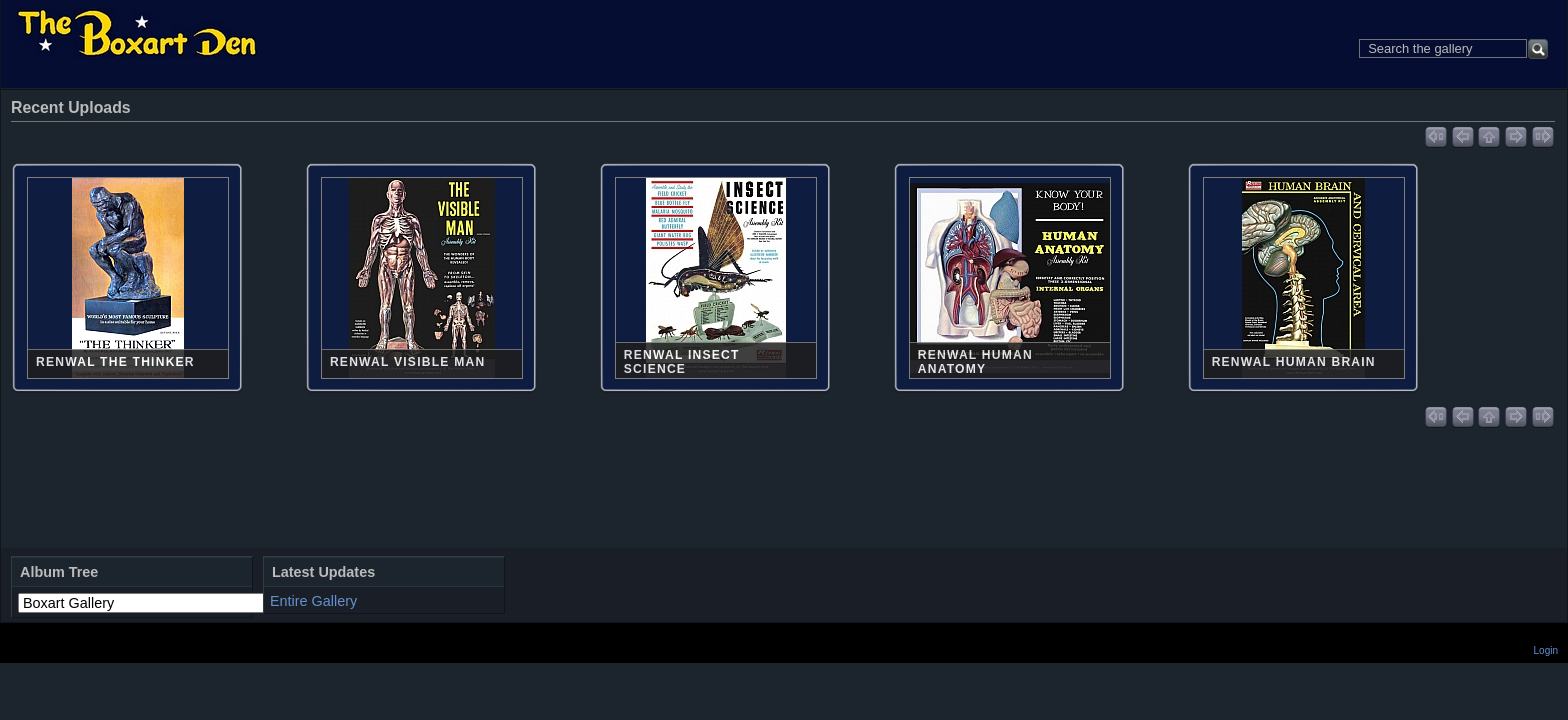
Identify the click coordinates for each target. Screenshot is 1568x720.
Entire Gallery (313, 601)
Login (1546, 650)
